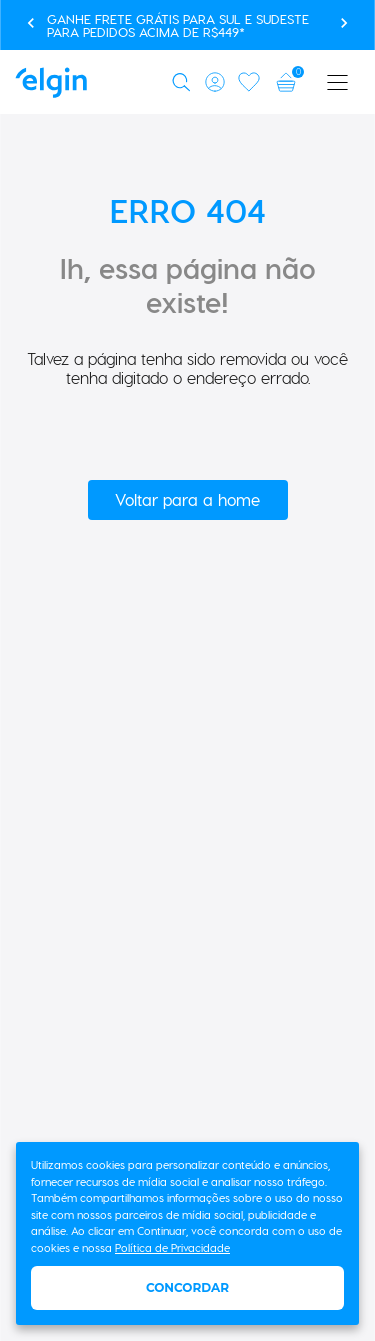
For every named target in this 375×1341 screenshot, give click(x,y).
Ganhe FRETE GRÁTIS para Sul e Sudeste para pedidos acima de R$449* (178, 25)
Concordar (187, 1287)
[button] (184, 82)
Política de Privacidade (172, 1247)
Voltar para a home (187, 499)
